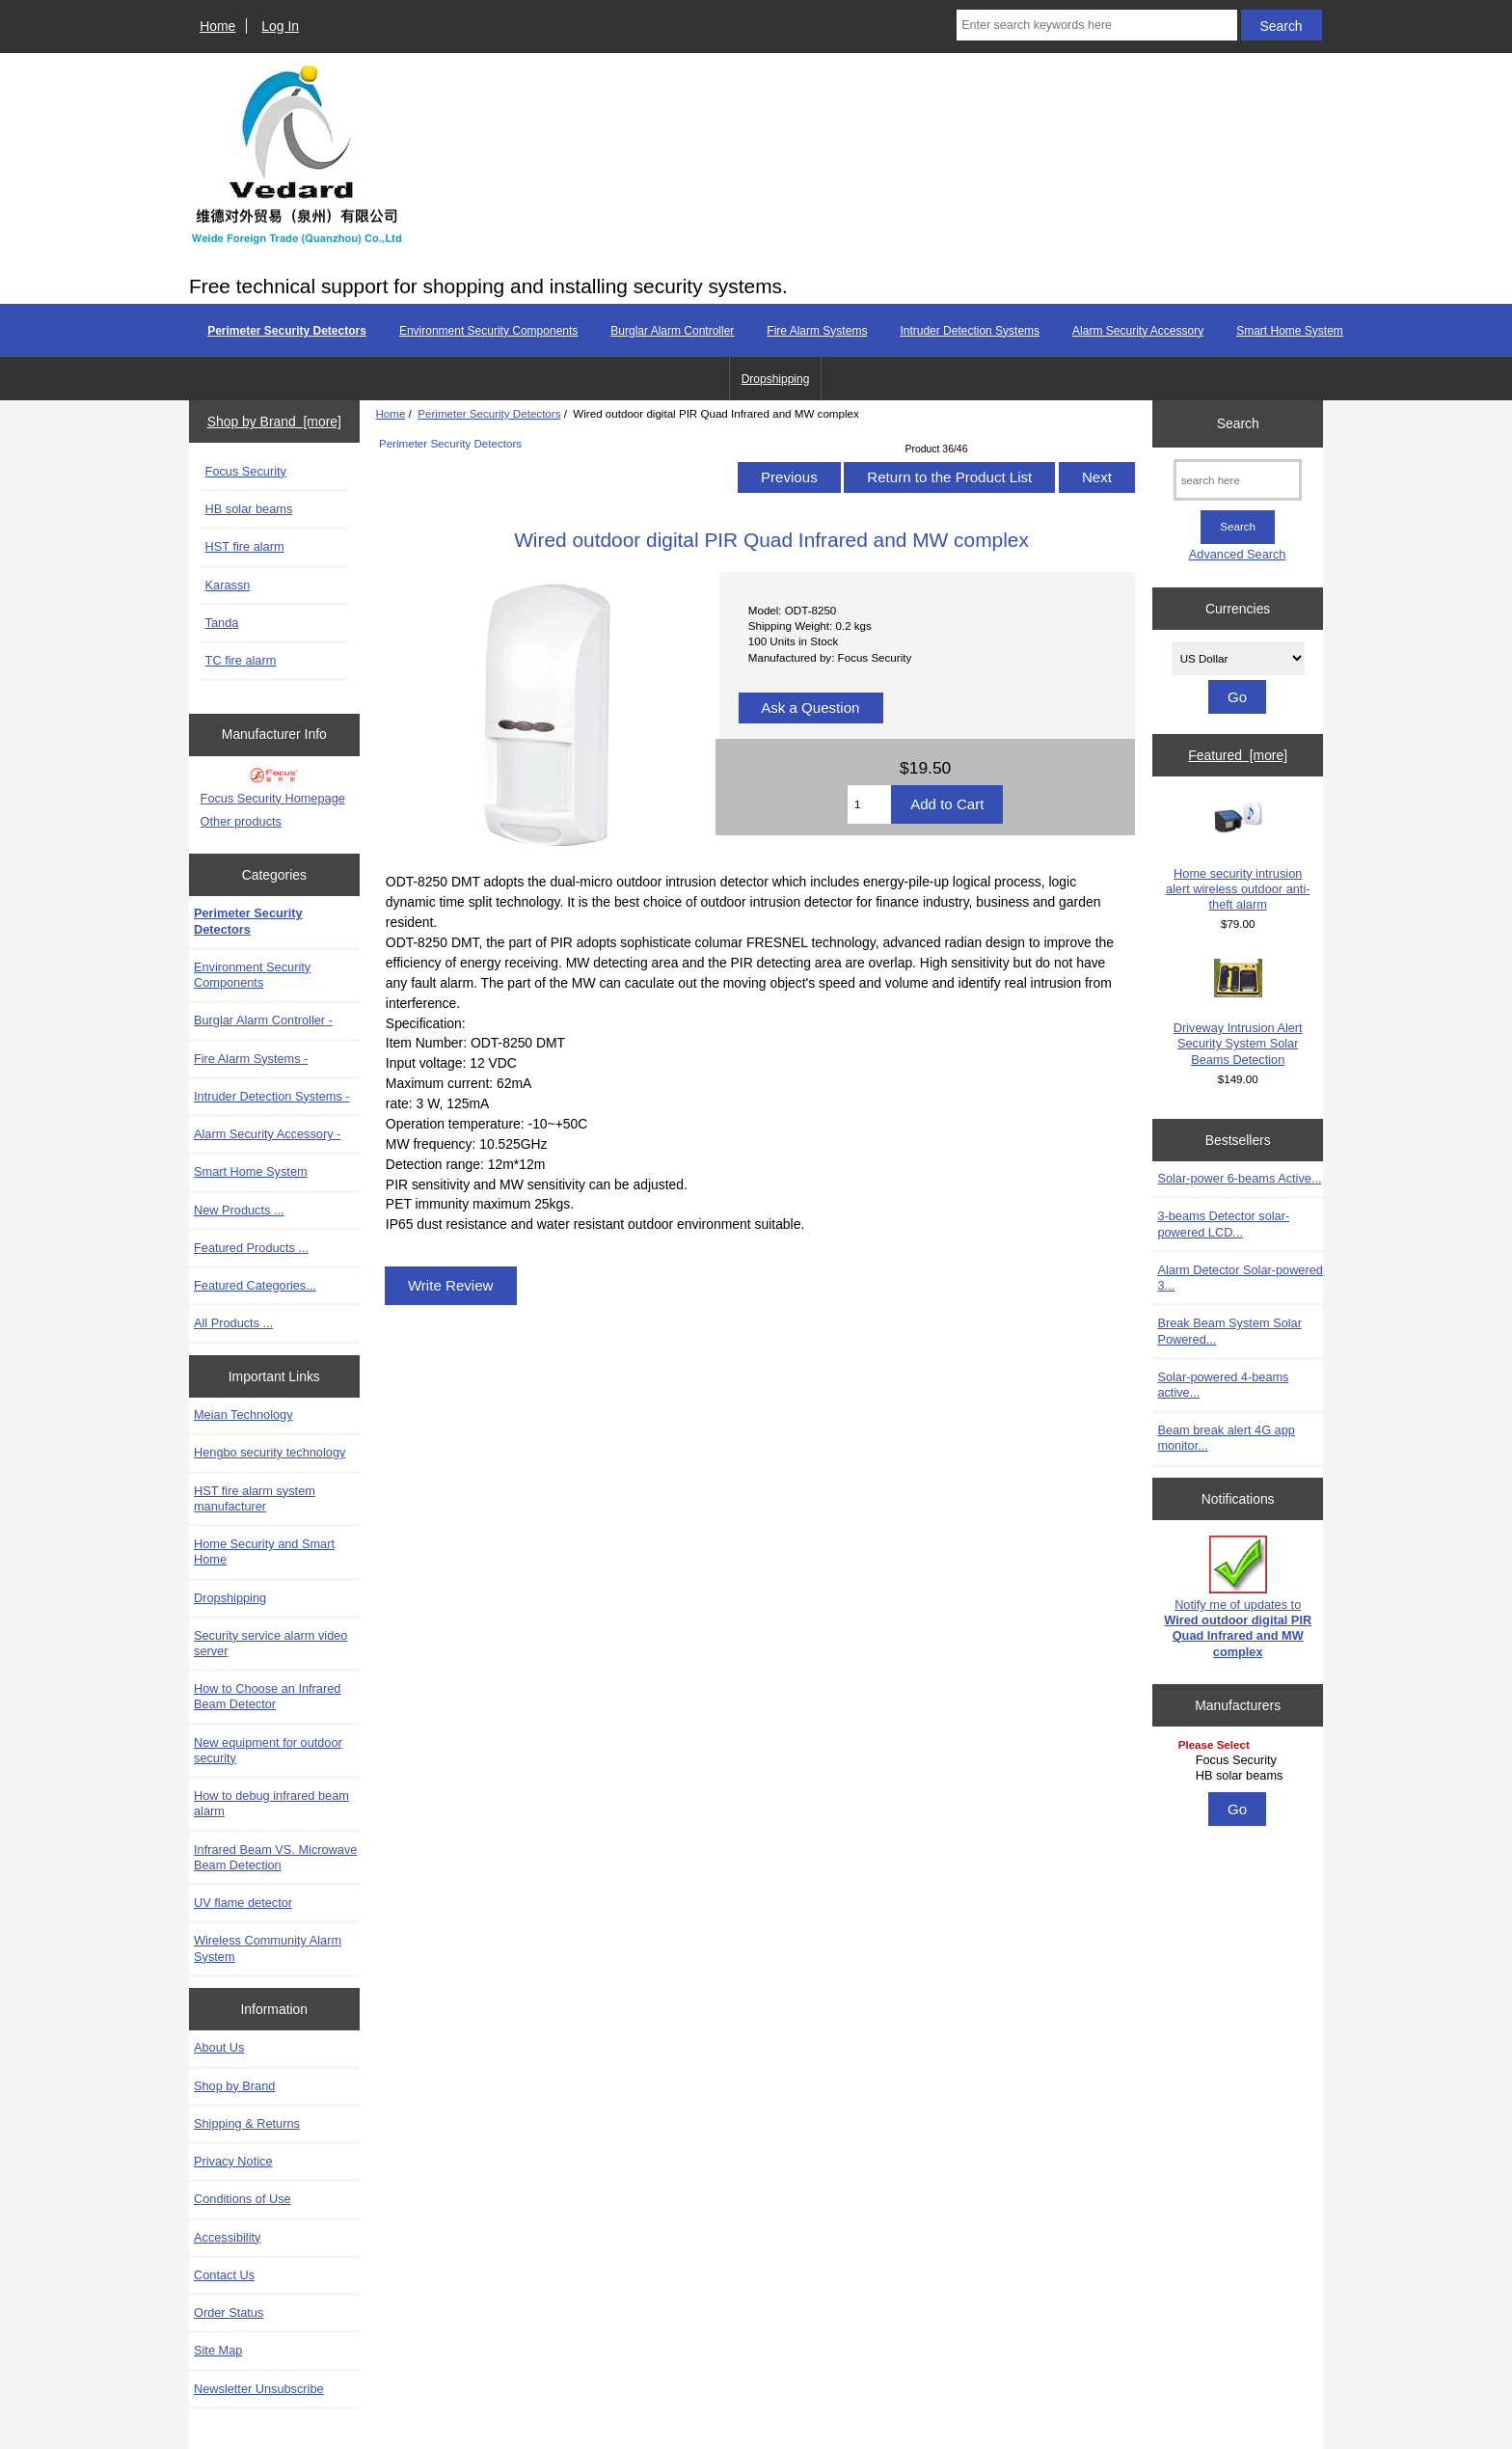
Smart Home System (1289, 331)
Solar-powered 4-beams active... (1222, 1385)
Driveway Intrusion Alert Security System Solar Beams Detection (1238, 1013)
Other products (241, 821)
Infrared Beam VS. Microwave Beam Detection (275, 1857)
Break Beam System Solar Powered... (1229, 1331)
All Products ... (233, 1323)
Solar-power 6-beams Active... (1239, 1178)
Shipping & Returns (247, 2123)
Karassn (228, 585)
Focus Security (245, 471)
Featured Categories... (255, 1285)
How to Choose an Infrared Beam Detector (267, 1696)
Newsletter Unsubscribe (259, 2388)
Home (217, 26)
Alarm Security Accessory (1137, 331)
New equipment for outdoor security (268, 1750)
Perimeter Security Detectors (489, 413)
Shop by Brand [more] (274, 421)
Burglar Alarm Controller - (263, 1020)
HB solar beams (249, 509)
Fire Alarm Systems (817, 331)
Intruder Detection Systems (970, 331)
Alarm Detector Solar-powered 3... (1239, 1278)
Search (1238, 423)
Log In (280, 26)
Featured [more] (1237, 755)
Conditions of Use (242, 2198)
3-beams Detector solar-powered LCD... (1223, 1223)
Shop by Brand (234, 2086)
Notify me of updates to (1237, 1597)
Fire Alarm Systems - (251, 1058)
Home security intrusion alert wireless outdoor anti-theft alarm (1238, 857)
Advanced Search (1237, 554)
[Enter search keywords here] (1096, 25)
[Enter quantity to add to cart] (869, 804)
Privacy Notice (233, 2161)
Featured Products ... (251, 1247)
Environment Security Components (488, 331)
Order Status (228, 2312)
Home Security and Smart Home (264, 1551)
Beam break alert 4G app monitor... (1225, 1438)
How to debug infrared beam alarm (271, 1803)
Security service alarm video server (270, 1643)
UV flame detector (243, 1902)
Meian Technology (243, 1414)
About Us (219, 2047)
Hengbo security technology (269, 1452)
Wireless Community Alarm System (267, 1948)
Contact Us (224, 2275)
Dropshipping (776, 379)
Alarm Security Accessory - (267, 1134)
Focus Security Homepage (273, 798)
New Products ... (239, 1210)
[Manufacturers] (1238, 1761)
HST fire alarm (244, 546)
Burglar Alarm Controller (672, 331)
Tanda (222, 622)
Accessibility (227, 2237)
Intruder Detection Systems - (272, 1096)
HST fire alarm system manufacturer (254, 1498)
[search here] (1238, 480)
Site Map (218, 2350)
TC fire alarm (241, 660)
